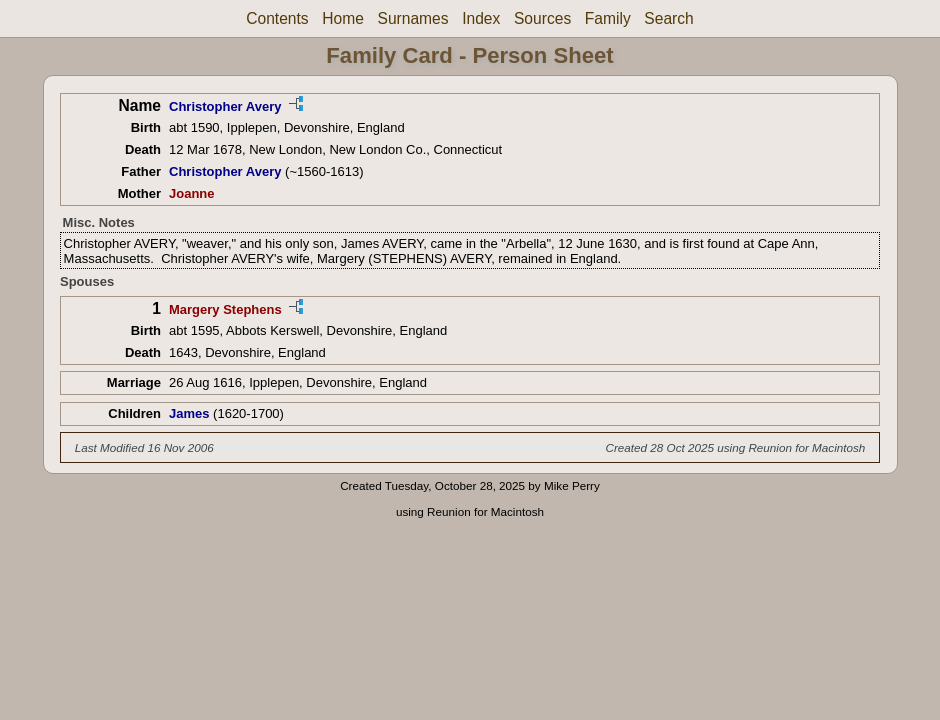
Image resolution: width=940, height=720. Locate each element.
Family (608, 18)
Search (668, 18)
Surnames (412, 18)
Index (481, 18)
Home (343, 18)
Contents (277, 18)
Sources (542, 18)
